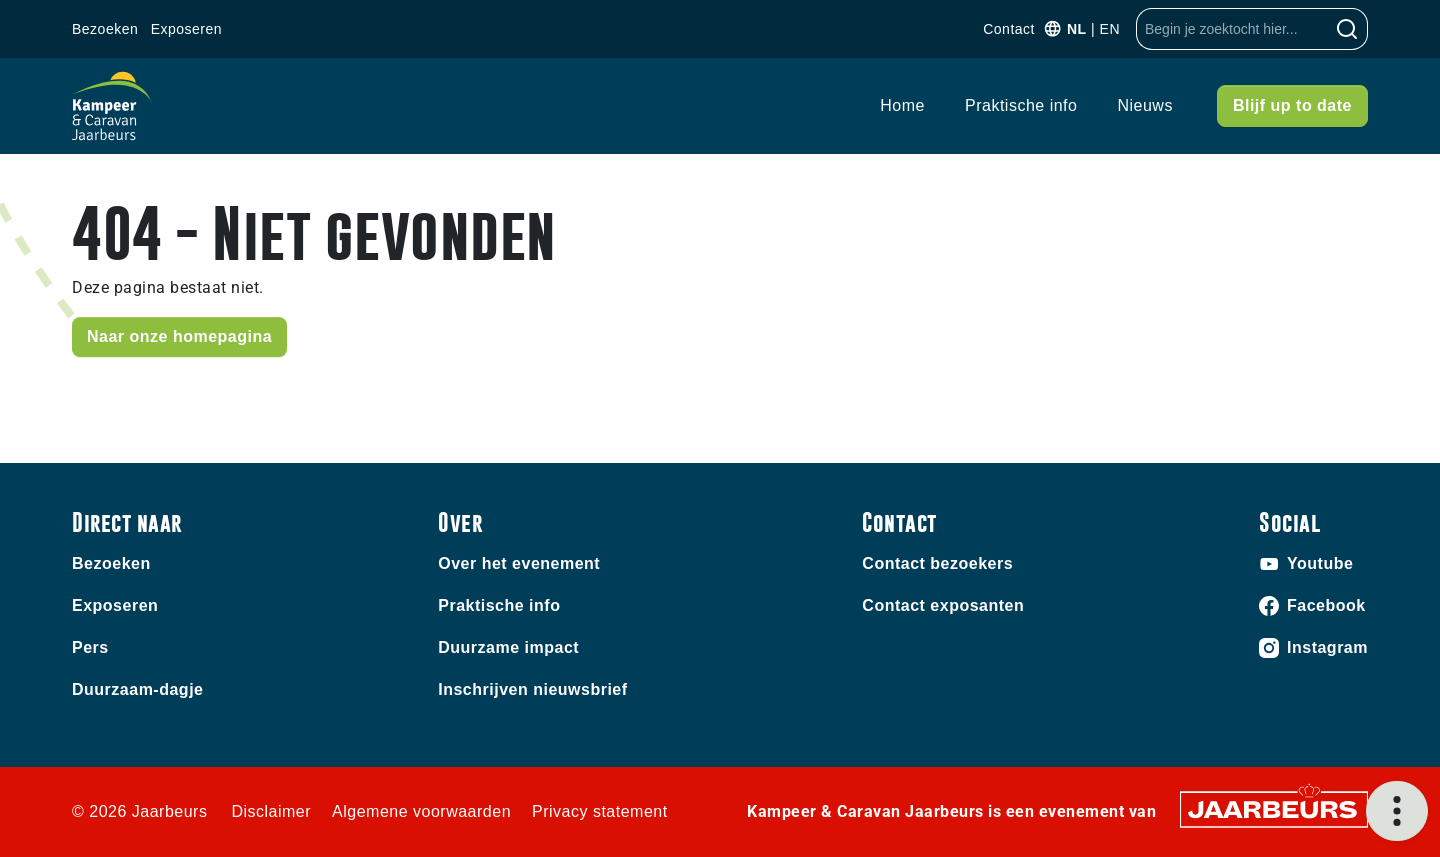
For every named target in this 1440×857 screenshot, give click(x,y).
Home (902, 105)
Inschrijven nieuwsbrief (532, 689)
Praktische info (1021, 105)
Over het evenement (519, 563)
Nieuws (1144, 105)
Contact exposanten (943, 605)
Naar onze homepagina (179, 336)
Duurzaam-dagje (137, 689)
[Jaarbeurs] (1274, 808)
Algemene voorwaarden (421, 811)
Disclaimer (271, 811)
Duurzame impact (508, 647)
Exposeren (186, 29)
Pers (90, 647)
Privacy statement (600, 811)
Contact (1009, 29)
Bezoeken (105, 29)
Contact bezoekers (937, 563)
